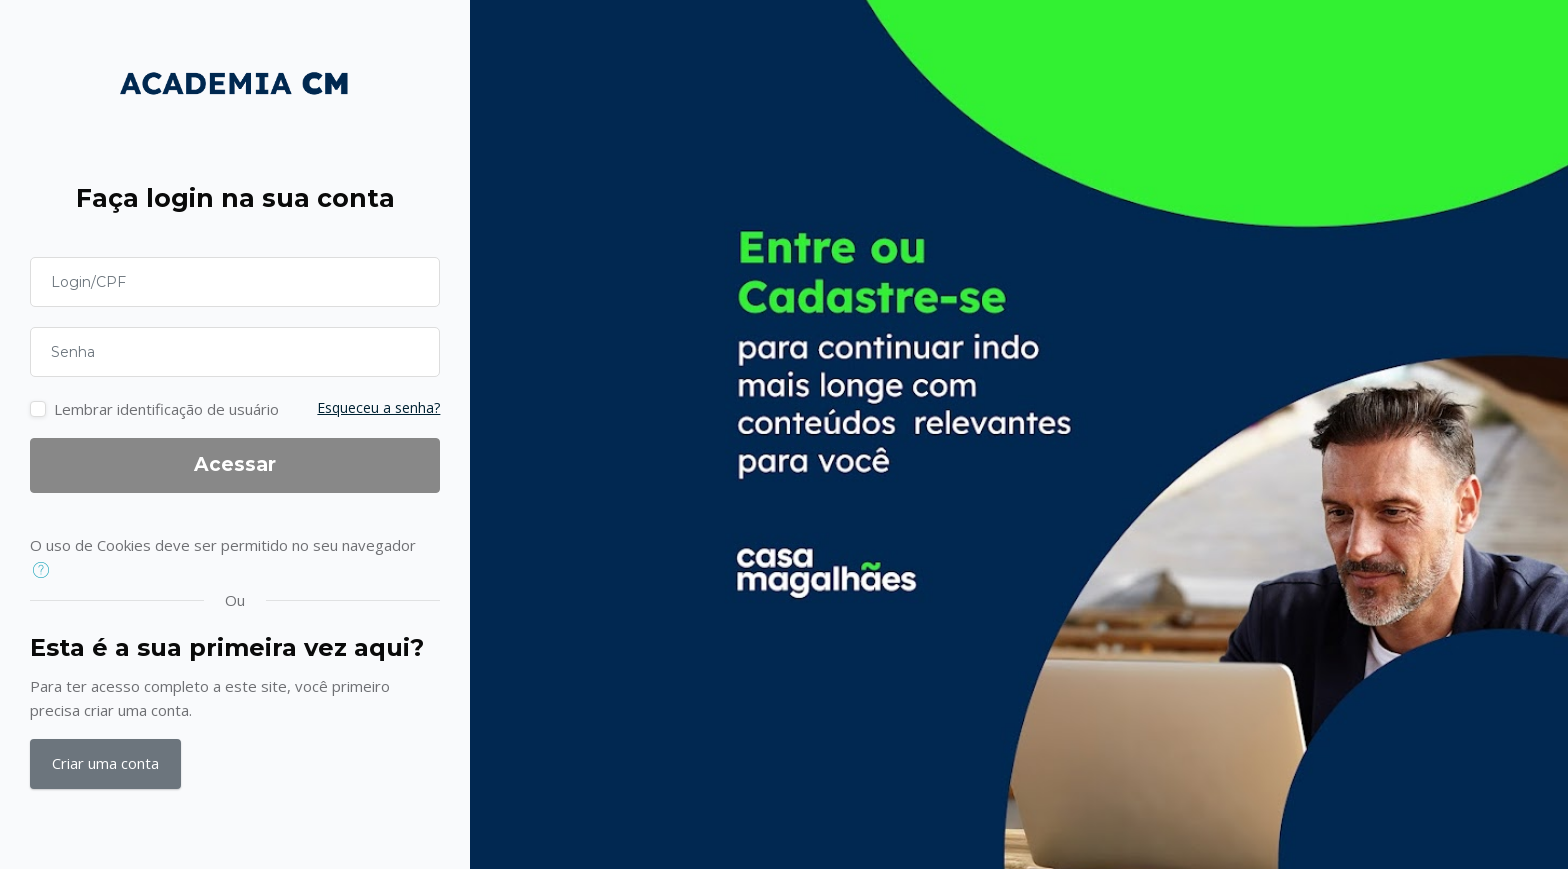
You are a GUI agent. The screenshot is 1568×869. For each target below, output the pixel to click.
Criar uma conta (105, 763)
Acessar (235, 464)
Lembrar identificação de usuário (166, 409)
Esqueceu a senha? (378, 407)
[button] (45, 571)
